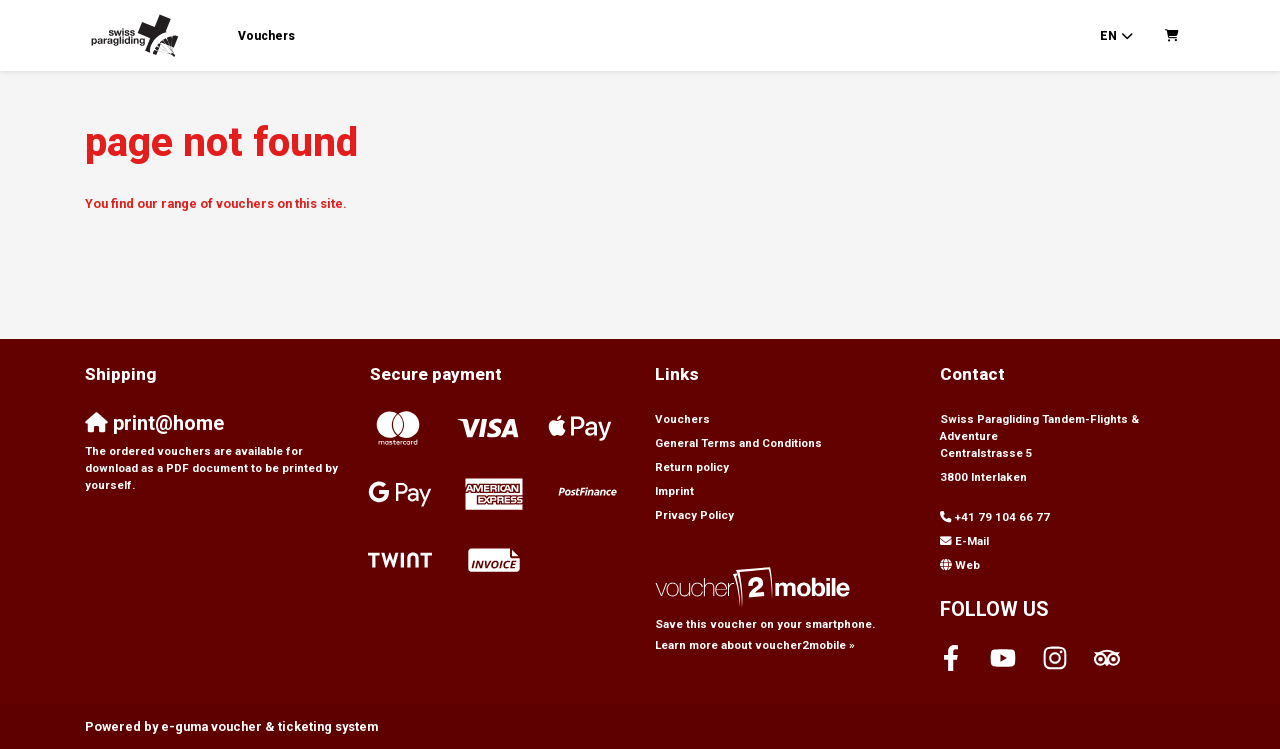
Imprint (674, 491)
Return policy (692, 467)
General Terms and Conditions (738, 443)
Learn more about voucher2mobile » (755, 645)
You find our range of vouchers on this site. (216, 203)
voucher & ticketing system (269, 726)
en (1108, 36)
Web (967, 565)
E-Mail (972, 541)
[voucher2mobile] (755, 587)
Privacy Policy (694, 515)
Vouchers (266, 36)
